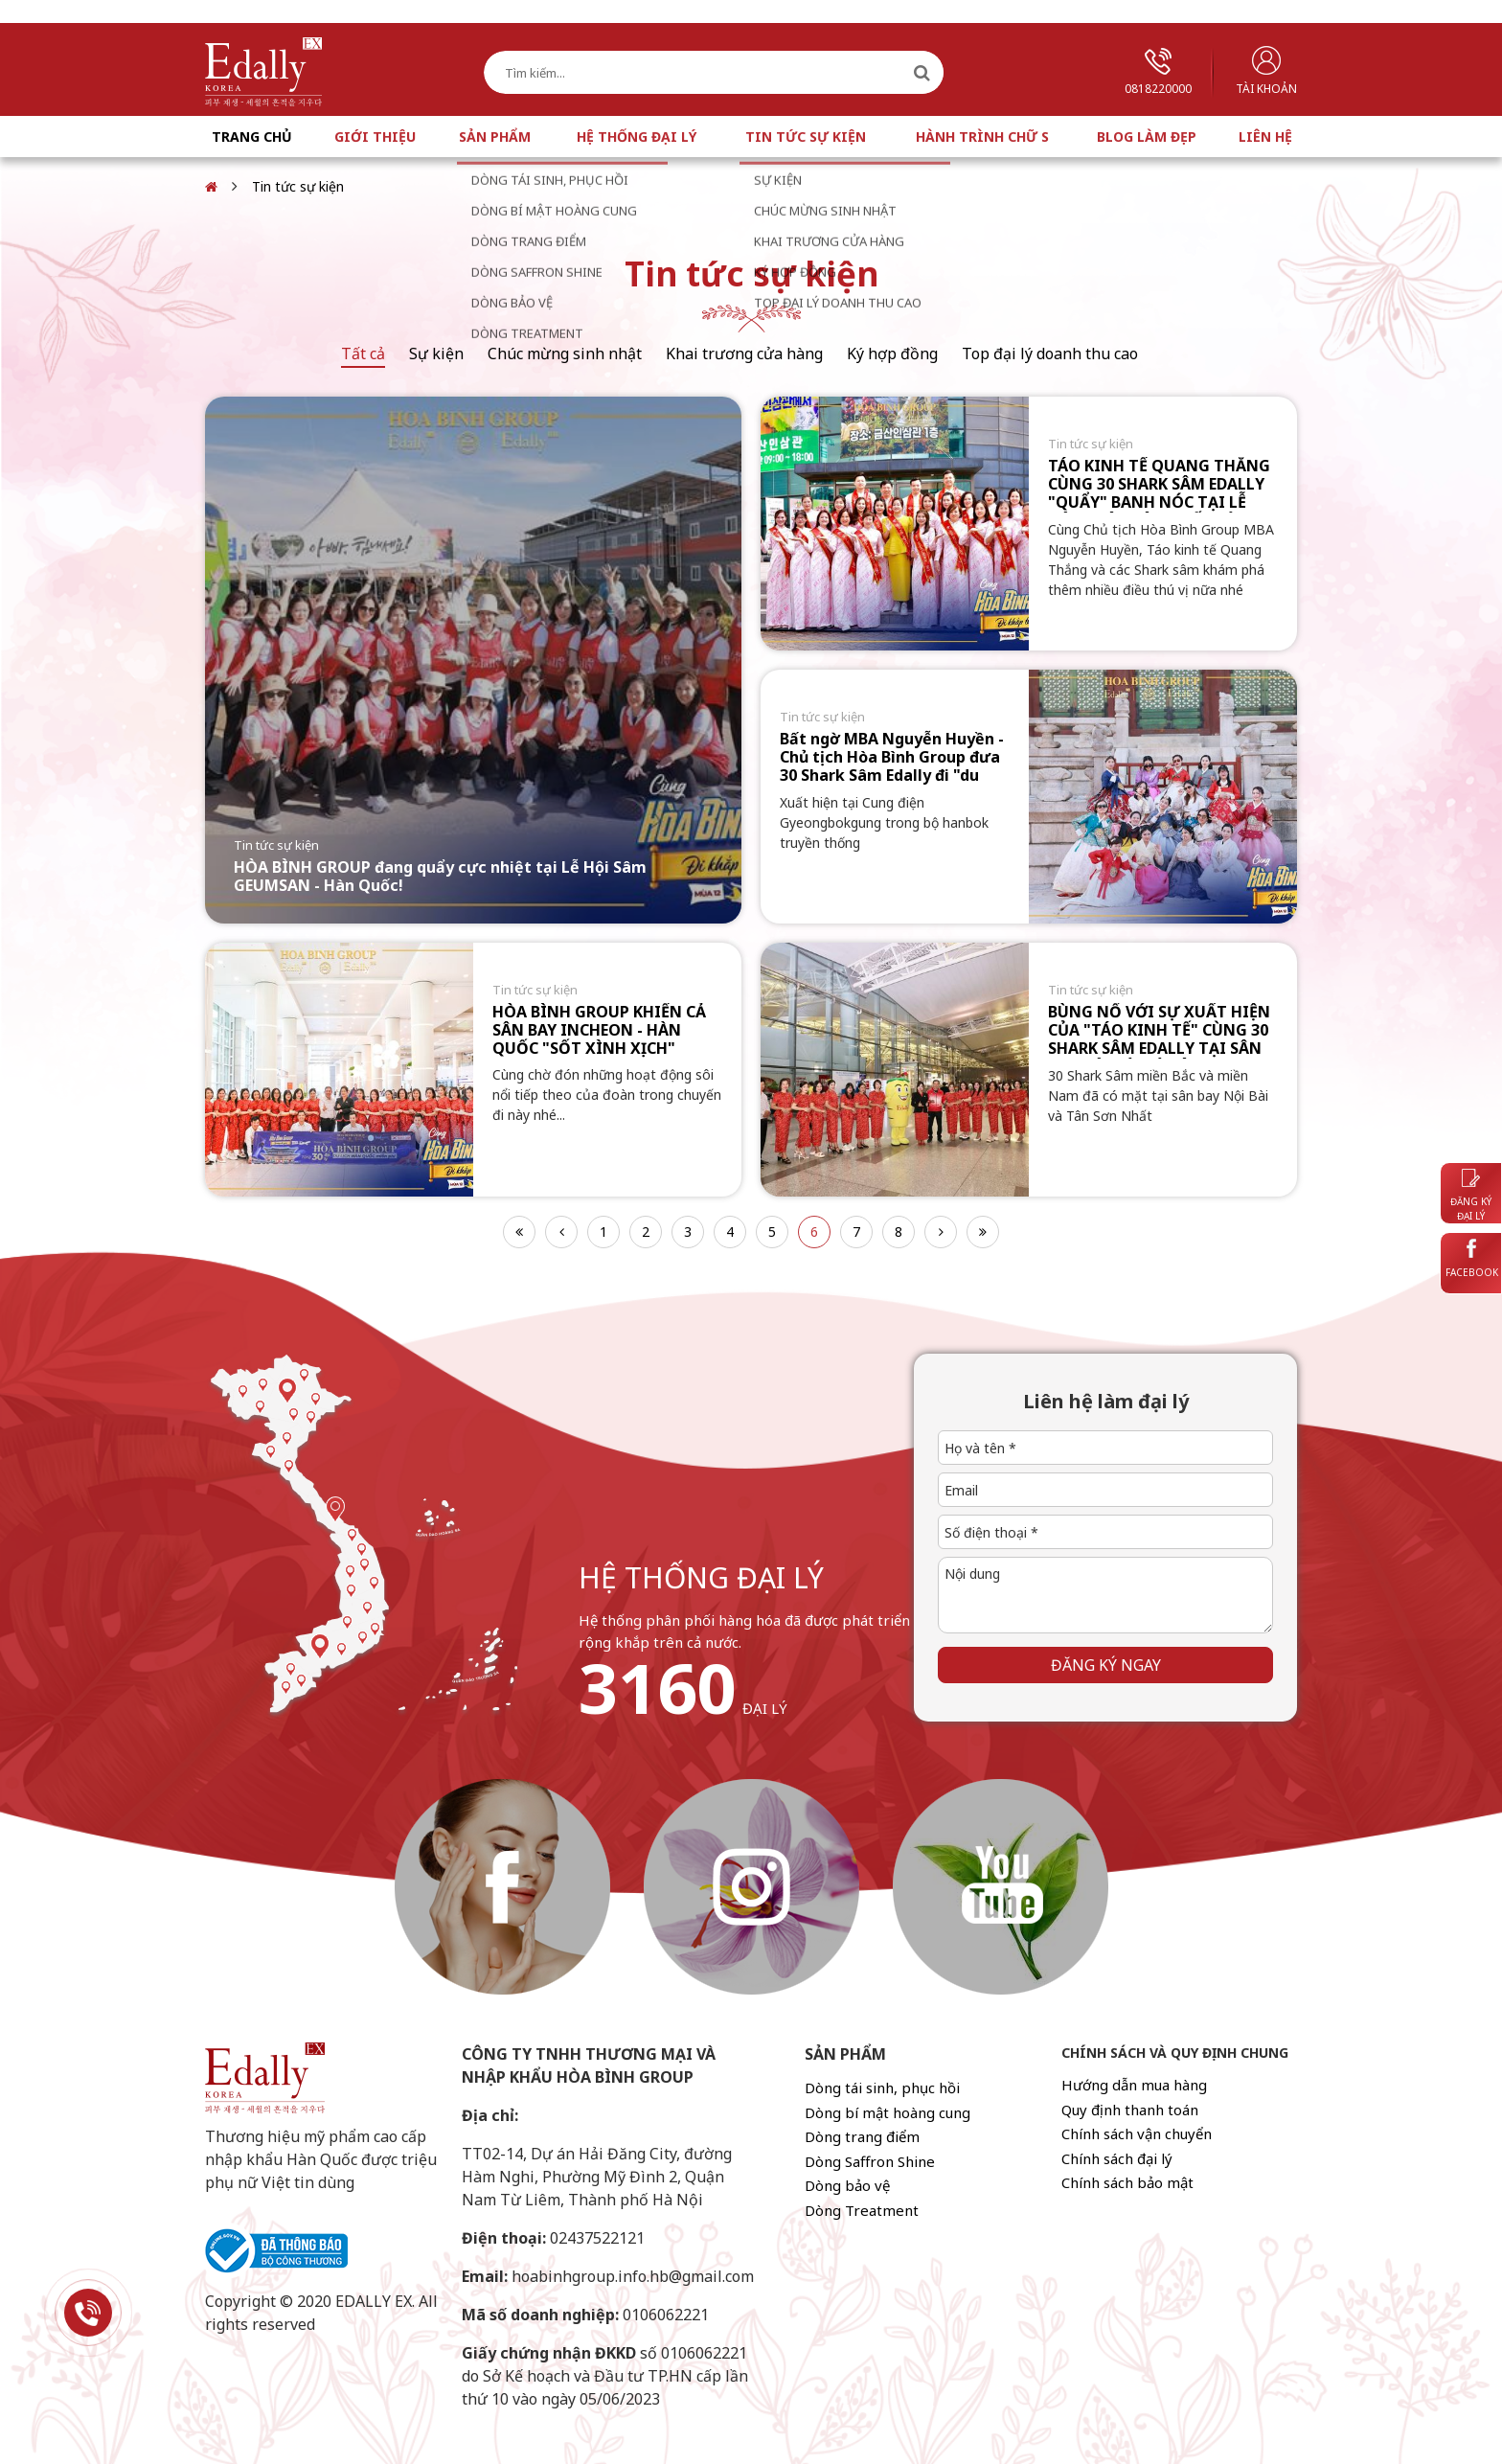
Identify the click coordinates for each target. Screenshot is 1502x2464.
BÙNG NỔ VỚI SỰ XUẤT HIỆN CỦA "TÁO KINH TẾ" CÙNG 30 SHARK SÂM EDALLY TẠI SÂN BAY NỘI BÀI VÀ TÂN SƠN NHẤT (1159, 1048)
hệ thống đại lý (701, 1577)
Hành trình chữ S (982, 136)
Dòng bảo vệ (847, 2185)
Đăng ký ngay (1106, 1665)
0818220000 (1158, 72)
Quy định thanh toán (1129, 2109)
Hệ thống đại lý (636, 136)
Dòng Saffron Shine (870, 2161)
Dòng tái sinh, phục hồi (882, 2087)
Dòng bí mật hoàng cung (887, 2112)
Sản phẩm (495, 136)
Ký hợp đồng (892, 353)
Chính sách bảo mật (1127, 2182)
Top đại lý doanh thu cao (1050, 353)
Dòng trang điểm (862, 2136)
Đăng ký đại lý (1470, 1195)
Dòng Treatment (862, 2210)
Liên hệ (1265, 136)
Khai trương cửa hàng (744, 353)
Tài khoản (1266, 71)
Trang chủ (252, 136)
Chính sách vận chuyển (1136, 2133)
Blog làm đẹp (1146, 136)
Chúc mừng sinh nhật (565, 353)
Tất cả (363, 353)
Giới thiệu (375, 136)
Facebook (1471, 1259)
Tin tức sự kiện (805, 136)
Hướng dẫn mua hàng (1134, 2084)
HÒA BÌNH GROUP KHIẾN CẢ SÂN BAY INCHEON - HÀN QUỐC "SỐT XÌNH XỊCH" (599, 1030)
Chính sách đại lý (1116, 2158)
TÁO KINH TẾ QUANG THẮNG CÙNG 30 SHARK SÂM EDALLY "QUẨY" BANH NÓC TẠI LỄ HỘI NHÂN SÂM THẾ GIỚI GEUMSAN (1159, 502)
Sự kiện (436, 353)
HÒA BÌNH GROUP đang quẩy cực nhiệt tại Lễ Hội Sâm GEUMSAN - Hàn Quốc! (440, 876)
